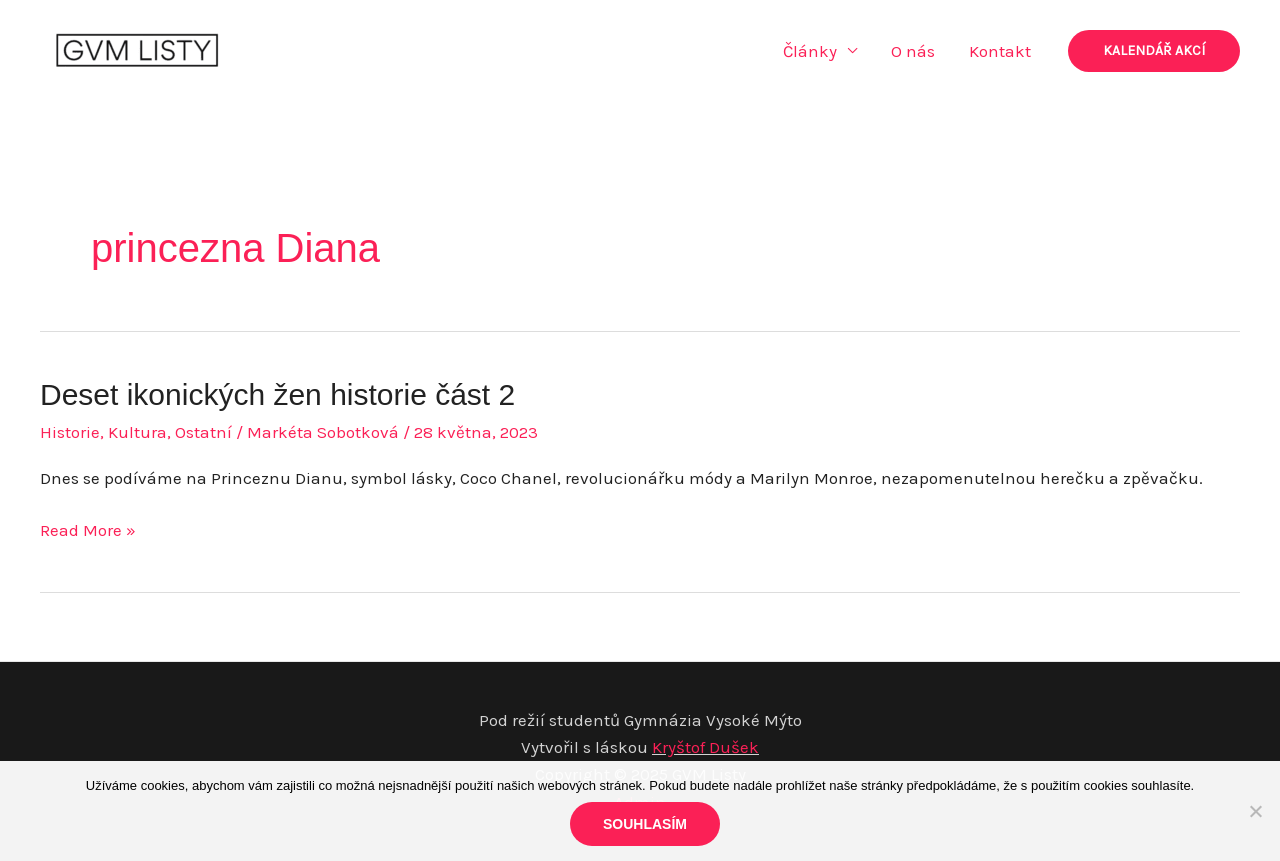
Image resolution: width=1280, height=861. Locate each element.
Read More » (88, 530)
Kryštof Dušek (705, 747)
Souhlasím (645, 824)
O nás (913, 51)
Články (810, 51)
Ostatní (203, 432)
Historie (70, 432)
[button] (1154, 51)
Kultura (137, 432)
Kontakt (1000, 51)
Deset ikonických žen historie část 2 (277, 394)
